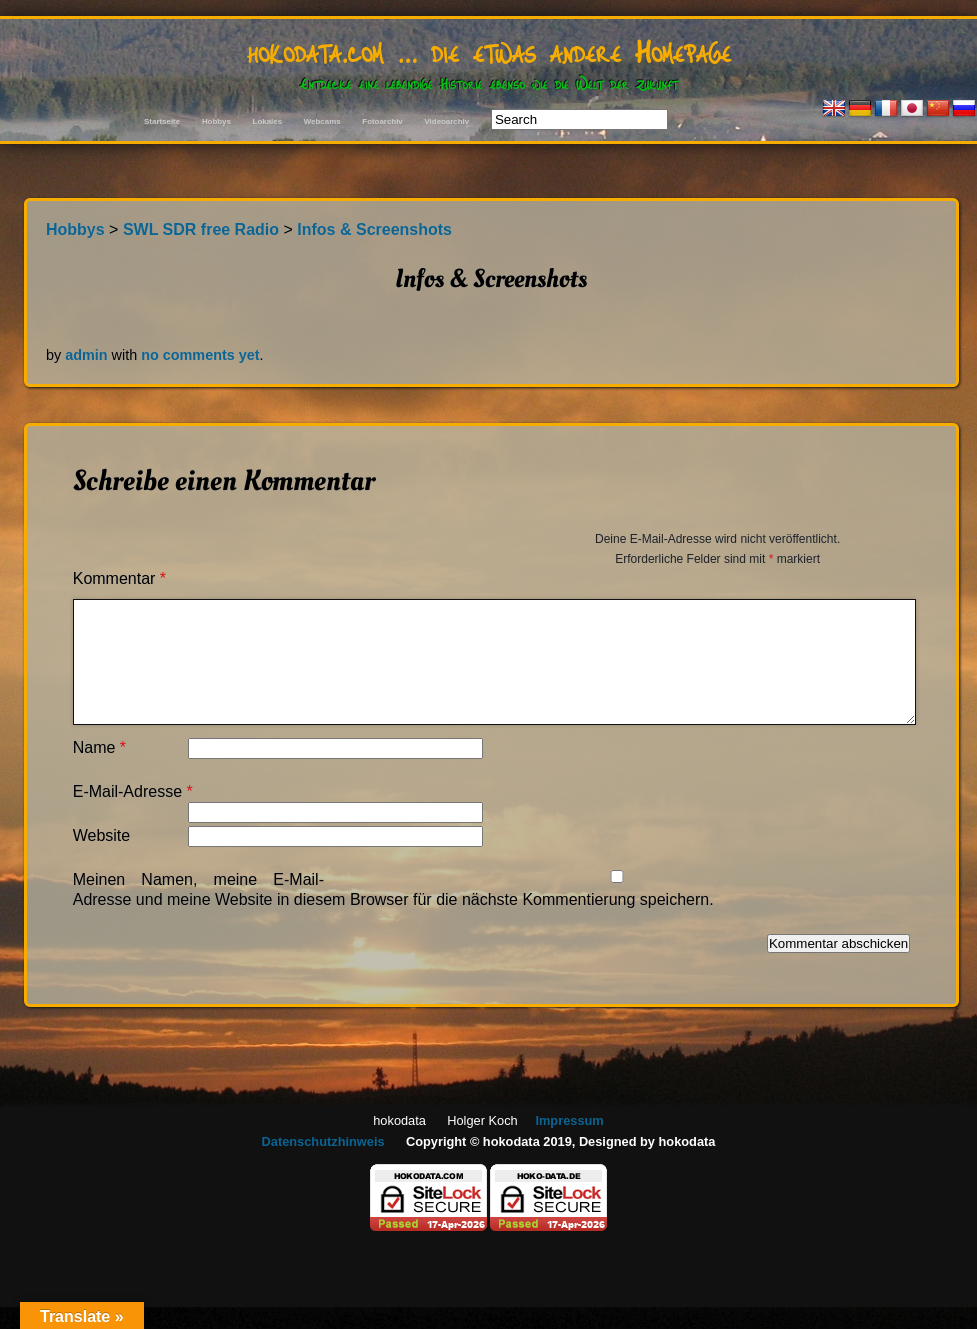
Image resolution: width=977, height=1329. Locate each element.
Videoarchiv (446, 121)
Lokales (267, 121)
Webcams (322, 121)
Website (102, 835)
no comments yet (200, 355)
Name (99, 747)
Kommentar (119, 578)
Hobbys (216, 121)
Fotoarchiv (382, 121)
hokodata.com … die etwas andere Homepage (489, 50)
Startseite (162, 121)
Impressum (569, 1120)
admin (86, 355)
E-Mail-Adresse (133, 791)
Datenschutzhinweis (323, 1141)
